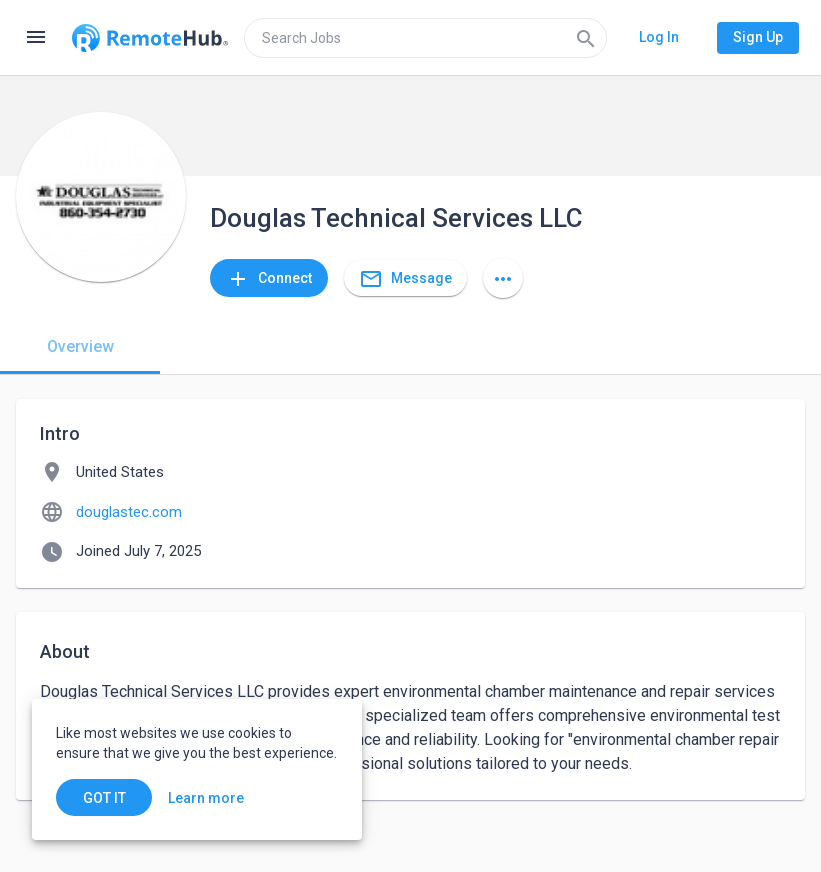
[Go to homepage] (150, 38)
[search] (425, 38)
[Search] (586, 38)
